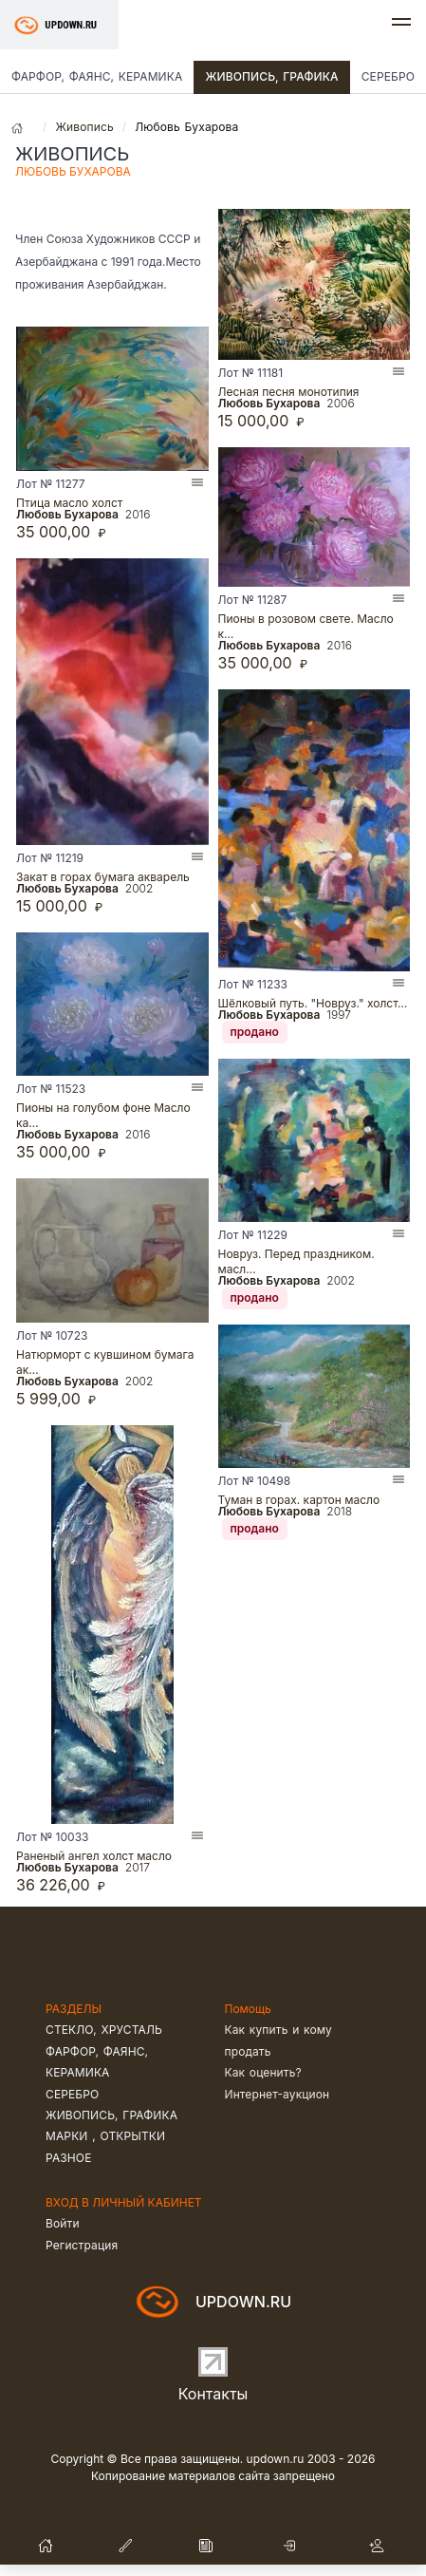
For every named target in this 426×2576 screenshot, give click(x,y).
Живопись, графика (271, 76)
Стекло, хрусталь (104, 2029)
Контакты (213, 2393)
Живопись (84, 127)
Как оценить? (263, 2072)
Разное (69, 2158)
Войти (63, 2223)
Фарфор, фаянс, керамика (96, 76)
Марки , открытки (105, 2136)
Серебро (72, 2094)
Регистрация (82, 2245)
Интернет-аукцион (277, 2094)
